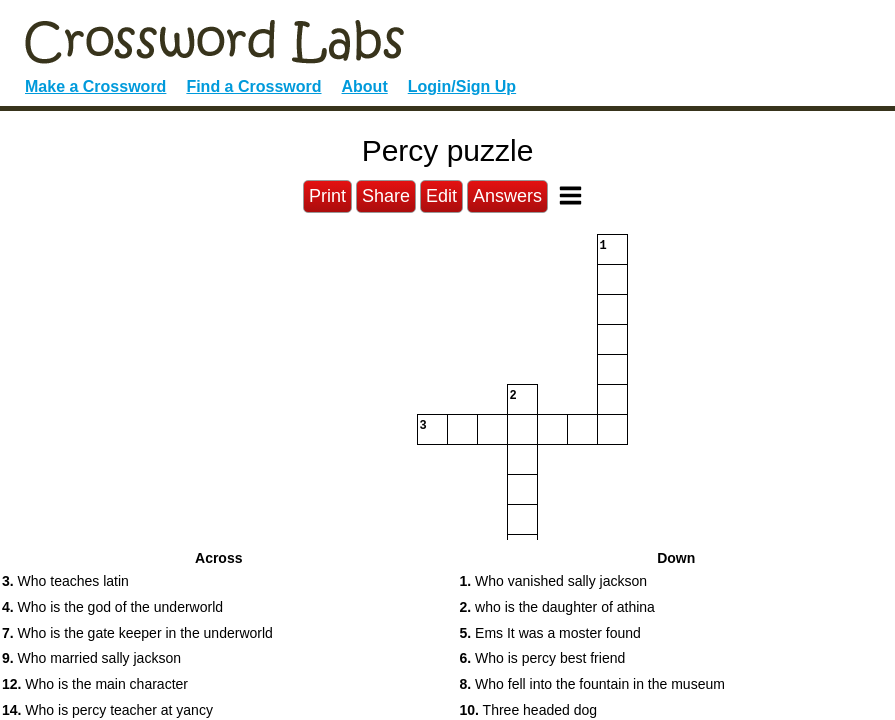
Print (327, 196)
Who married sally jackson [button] (91, 658)
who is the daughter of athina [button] (557, 607)
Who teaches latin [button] (65, 581)
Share (386, 196)
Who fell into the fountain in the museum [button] (592, 684)
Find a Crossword (253, 86)
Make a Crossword (95, 86)
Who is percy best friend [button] (543, 658)
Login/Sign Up (462, 86)
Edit (441, 196)
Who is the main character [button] (95, 684)
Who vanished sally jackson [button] (554, 581)
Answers (507, 196)
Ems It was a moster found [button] (550, 633)
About (365, 86)
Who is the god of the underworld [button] (112, 607)
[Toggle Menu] (570, 195)
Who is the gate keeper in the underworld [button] (137, 633)
